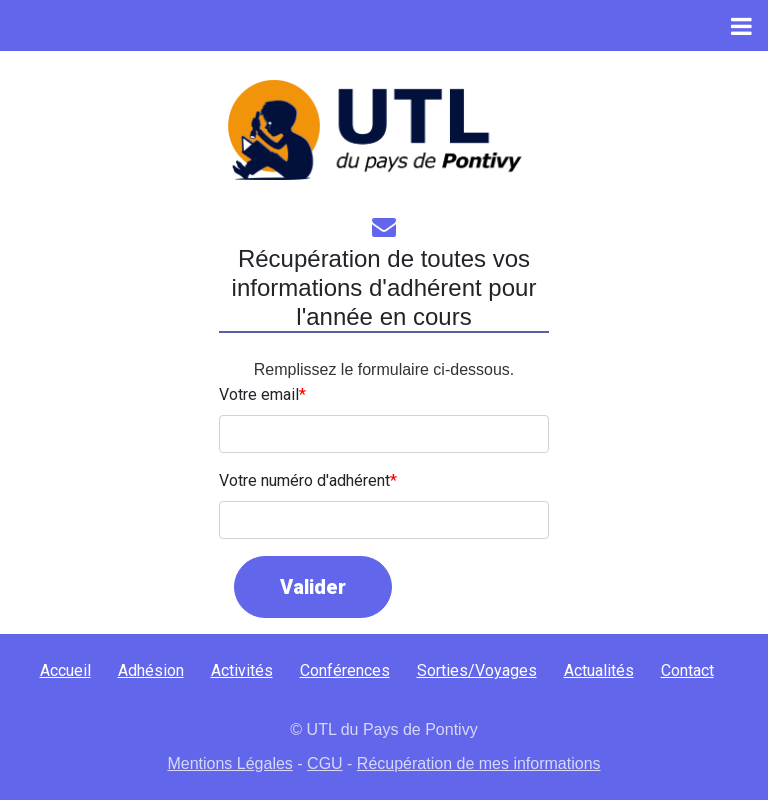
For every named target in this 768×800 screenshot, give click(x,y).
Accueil (65, 670)
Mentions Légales (229, 763)
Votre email (259, 394)
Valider (313, 587)
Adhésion (151, 670)
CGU (325, 763)
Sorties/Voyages (477, 670)
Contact (687, 670)
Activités (242, 670)
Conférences (345, 670)
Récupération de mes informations (479, 763)
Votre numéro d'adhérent (304, 480)
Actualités (599, 670)
